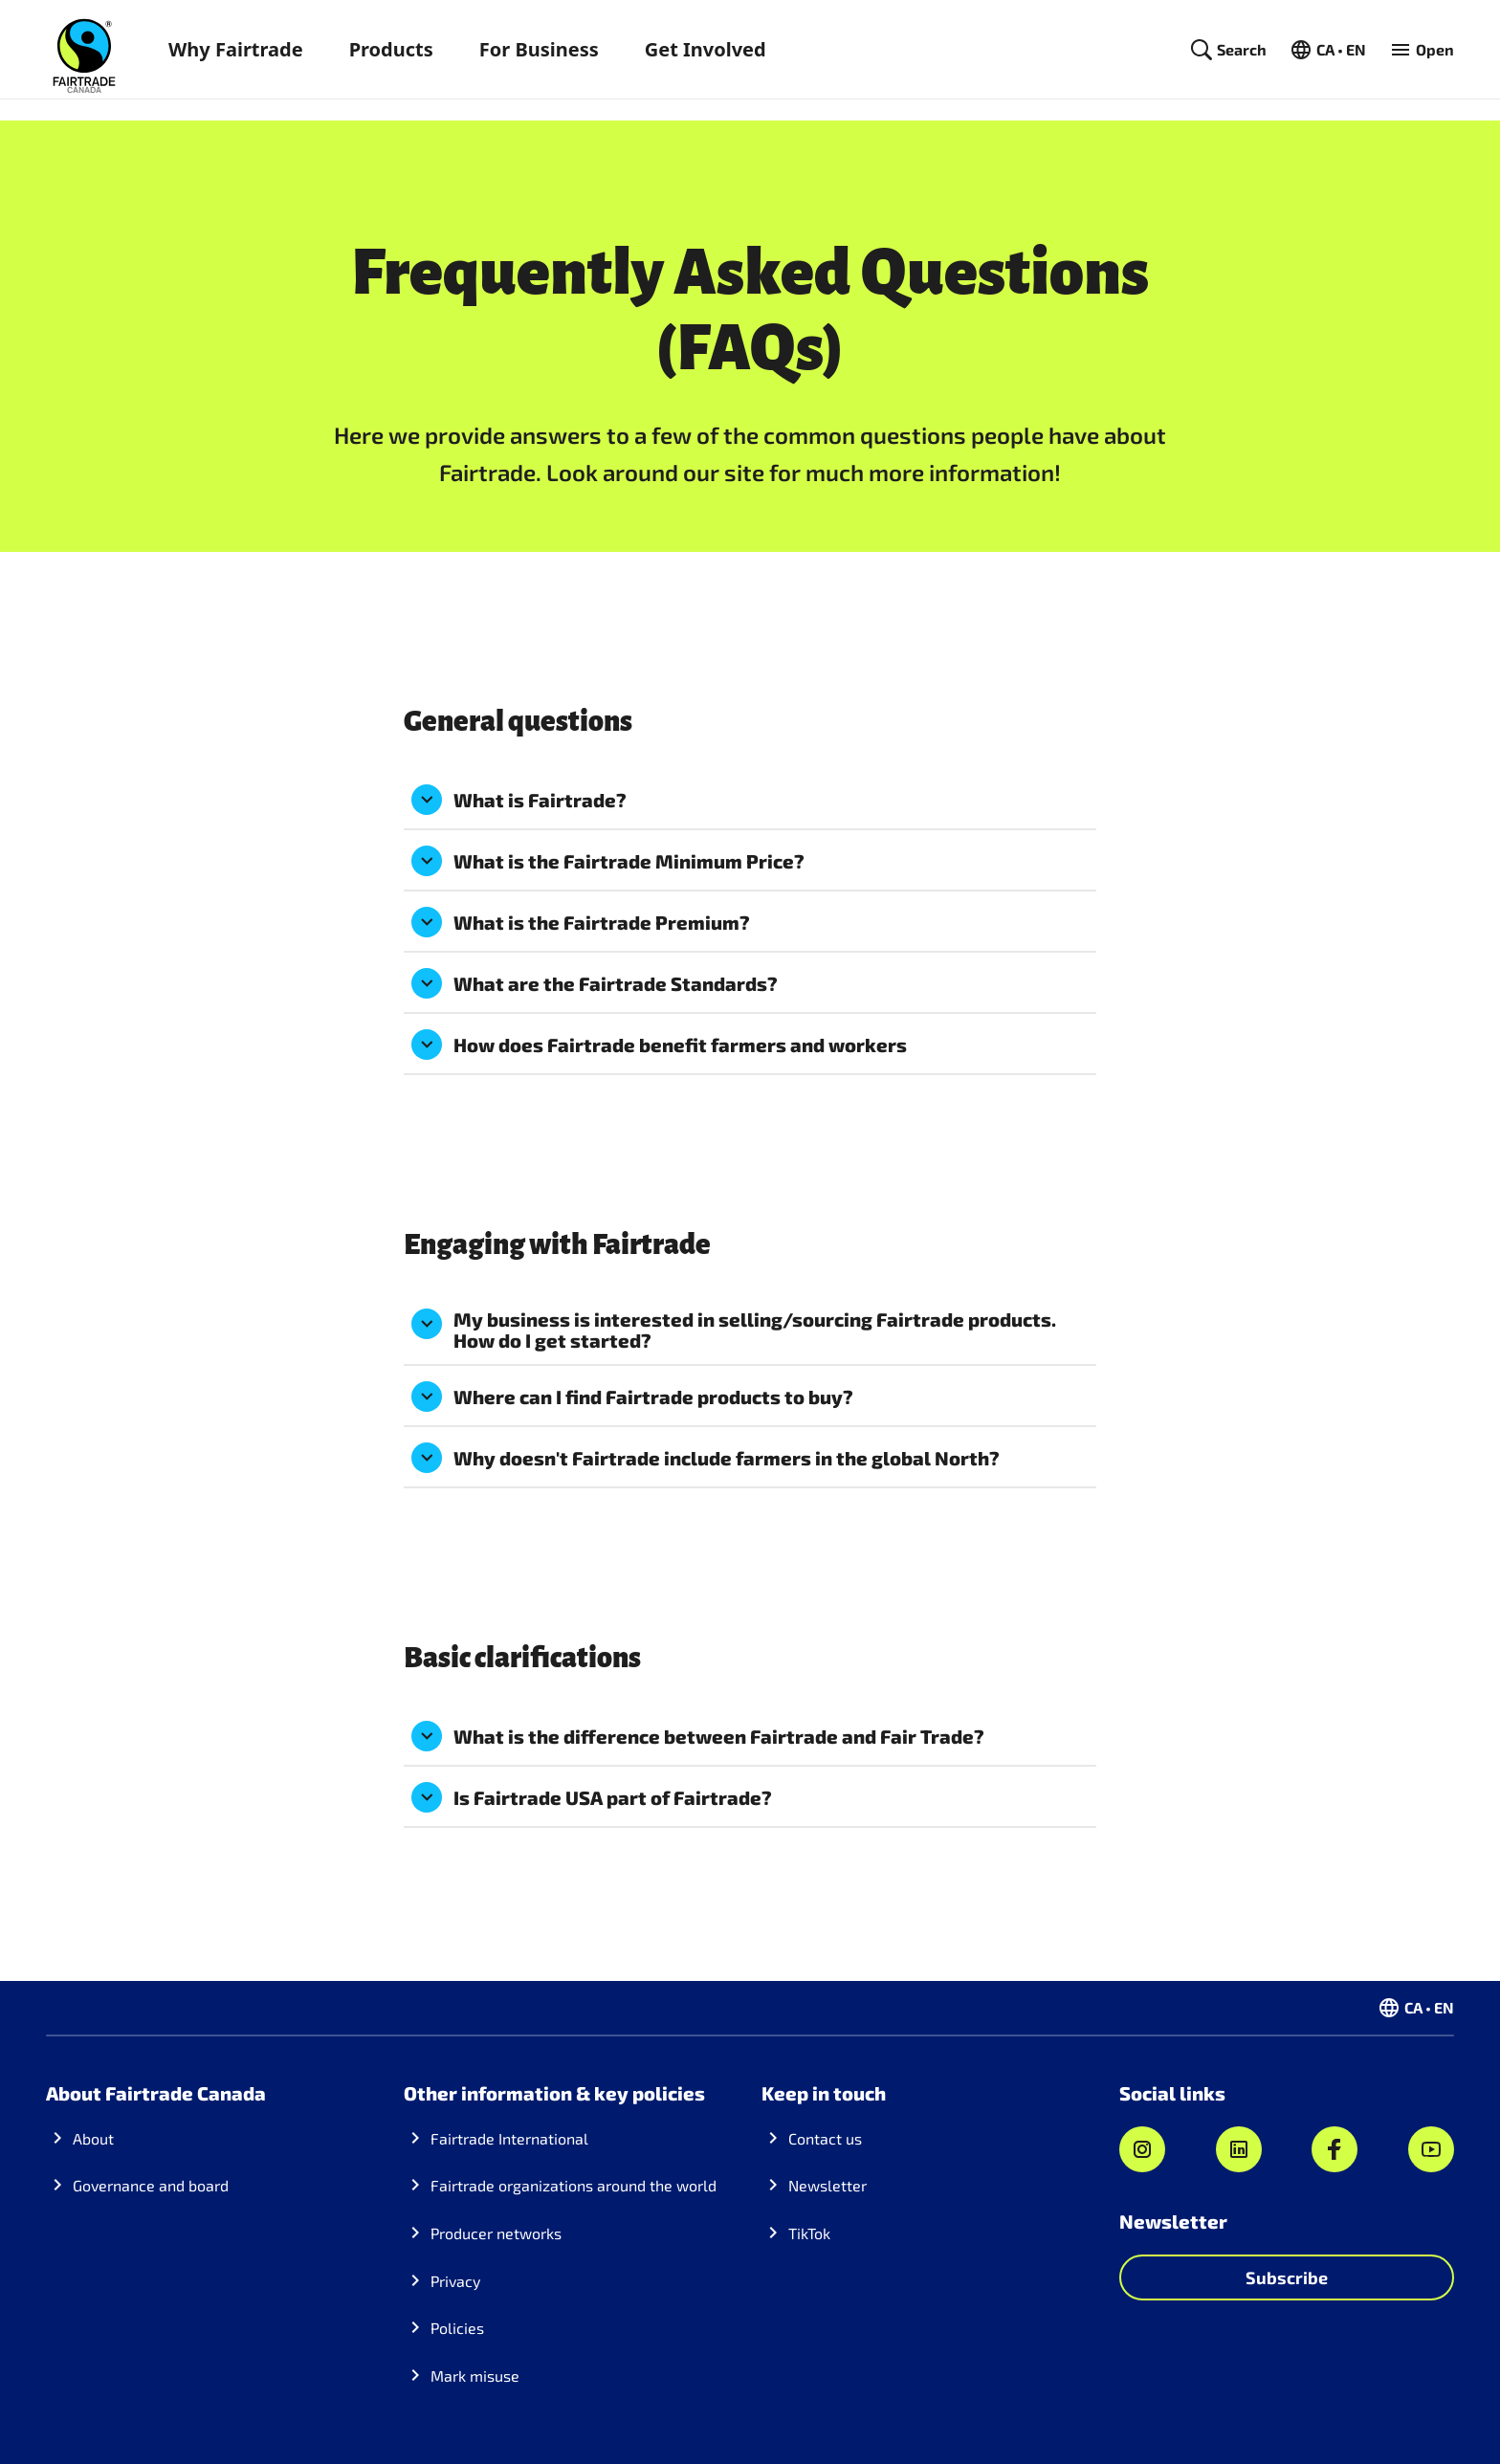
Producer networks (496, 2233)
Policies (457, 2328)
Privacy (455, 2281)
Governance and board (151, 2185)
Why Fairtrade (235, 49)
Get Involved (705, 49)
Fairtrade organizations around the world (573, 2185)
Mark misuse (474, 2375)
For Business (539, 49)
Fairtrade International (509, 2138)
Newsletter (827, 2185)
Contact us (825, 2138)
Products (391, 49)
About (93, 2138)
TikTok (809, 2233)
